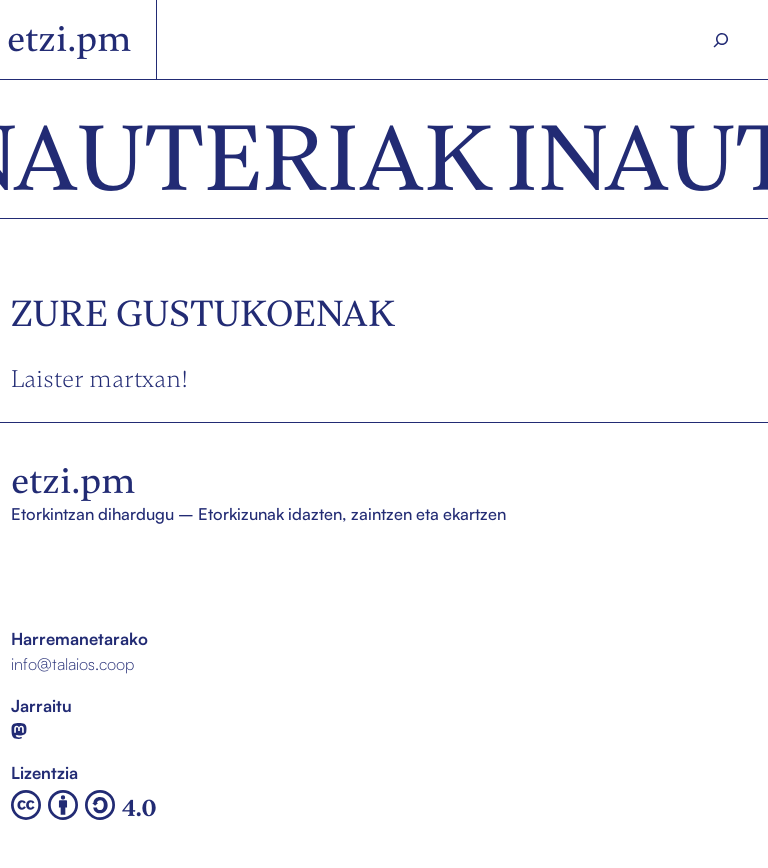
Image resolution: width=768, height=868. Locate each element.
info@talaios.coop (72, 663)
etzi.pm (69, 39)
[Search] (721, 40)
